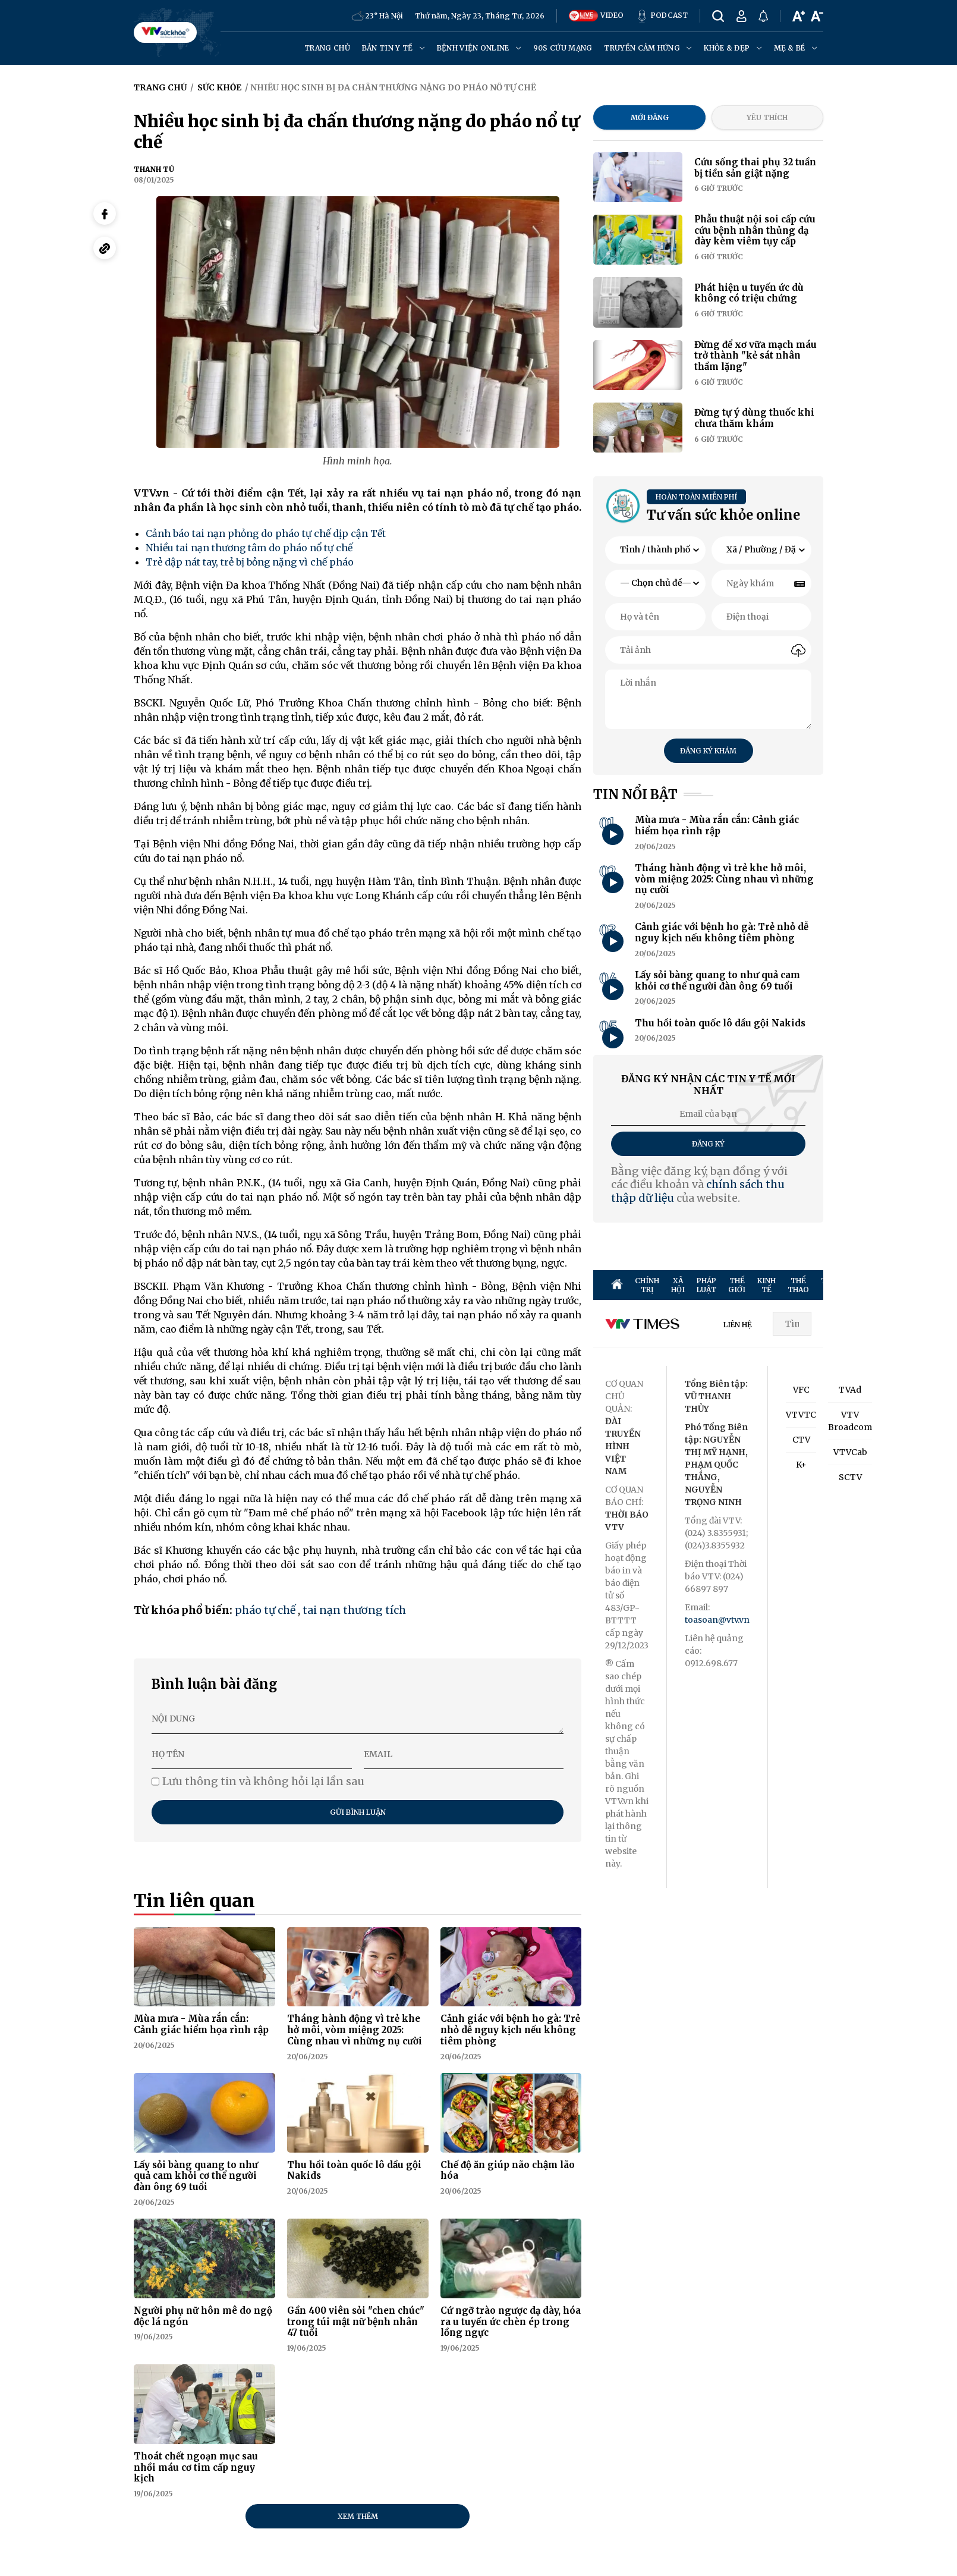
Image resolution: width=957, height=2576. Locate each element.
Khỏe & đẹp (732, 47)
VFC (801, 1389)
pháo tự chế (265, 1610)
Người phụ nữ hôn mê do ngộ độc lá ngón (203, 2316)
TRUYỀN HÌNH (836, 1285)
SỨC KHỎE (901, 1285)
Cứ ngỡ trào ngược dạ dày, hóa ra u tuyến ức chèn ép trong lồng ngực (510, 2322)
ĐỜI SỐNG (934, 1285)
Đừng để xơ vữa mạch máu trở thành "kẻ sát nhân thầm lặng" (755, 356)
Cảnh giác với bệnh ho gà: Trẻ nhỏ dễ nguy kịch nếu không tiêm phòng (510, 2030)
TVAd (850, 1389)
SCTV (850, 1477)
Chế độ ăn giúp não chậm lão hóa (507, 2170)
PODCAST (661, 16)
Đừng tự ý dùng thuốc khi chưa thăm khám (754, 418)
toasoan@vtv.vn (717, 1619)
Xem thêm (358, 2516)
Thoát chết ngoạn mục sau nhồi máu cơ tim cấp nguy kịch (196, 2467)
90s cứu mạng (563, 47)
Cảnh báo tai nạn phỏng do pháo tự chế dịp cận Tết (266, 533)
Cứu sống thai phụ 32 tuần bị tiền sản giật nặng (755, 167)
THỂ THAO (798, 1285)
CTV (801, 1439)
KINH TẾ (766, 1285)
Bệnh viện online (479, 47)
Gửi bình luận (358, 1812)
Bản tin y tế (393, 47)
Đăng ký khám (708, 750)
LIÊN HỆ (737, 1324)
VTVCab (850, 1452)
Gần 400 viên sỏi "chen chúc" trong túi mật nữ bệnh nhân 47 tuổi (355, 2322)
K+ (801, 1464)
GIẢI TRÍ (871, 1285)
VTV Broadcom (850, 1420)
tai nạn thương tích (354, 1610)
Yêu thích (767, 117)
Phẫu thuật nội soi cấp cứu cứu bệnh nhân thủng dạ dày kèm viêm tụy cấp (755, 230)
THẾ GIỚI (736, 1285)
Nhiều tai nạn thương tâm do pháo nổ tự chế (249, 548)
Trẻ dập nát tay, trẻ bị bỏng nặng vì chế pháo (250, 562)
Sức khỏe (219, 87)
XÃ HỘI (678, 1285)
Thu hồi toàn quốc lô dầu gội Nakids (354, 2170)
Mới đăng (650, 117)
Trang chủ (327, 47)
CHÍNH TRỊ (647, 1285)
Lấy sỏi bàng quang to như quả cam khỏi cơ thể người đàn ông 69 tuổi (196, 2176)
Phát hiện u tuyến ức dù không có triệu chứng (749, 293)
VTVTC (801, 1414)
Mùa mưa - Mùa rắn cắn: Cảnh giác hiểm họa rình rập (201, 2024)
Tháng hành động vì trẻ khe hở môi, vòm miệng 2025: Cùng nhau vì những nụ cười (354, 2030)
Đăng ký (708, 1143)
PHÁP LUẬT (706, 1285)
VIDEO (596, 16)
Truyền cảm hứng (648, 47)
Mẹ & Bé (795, 47)
